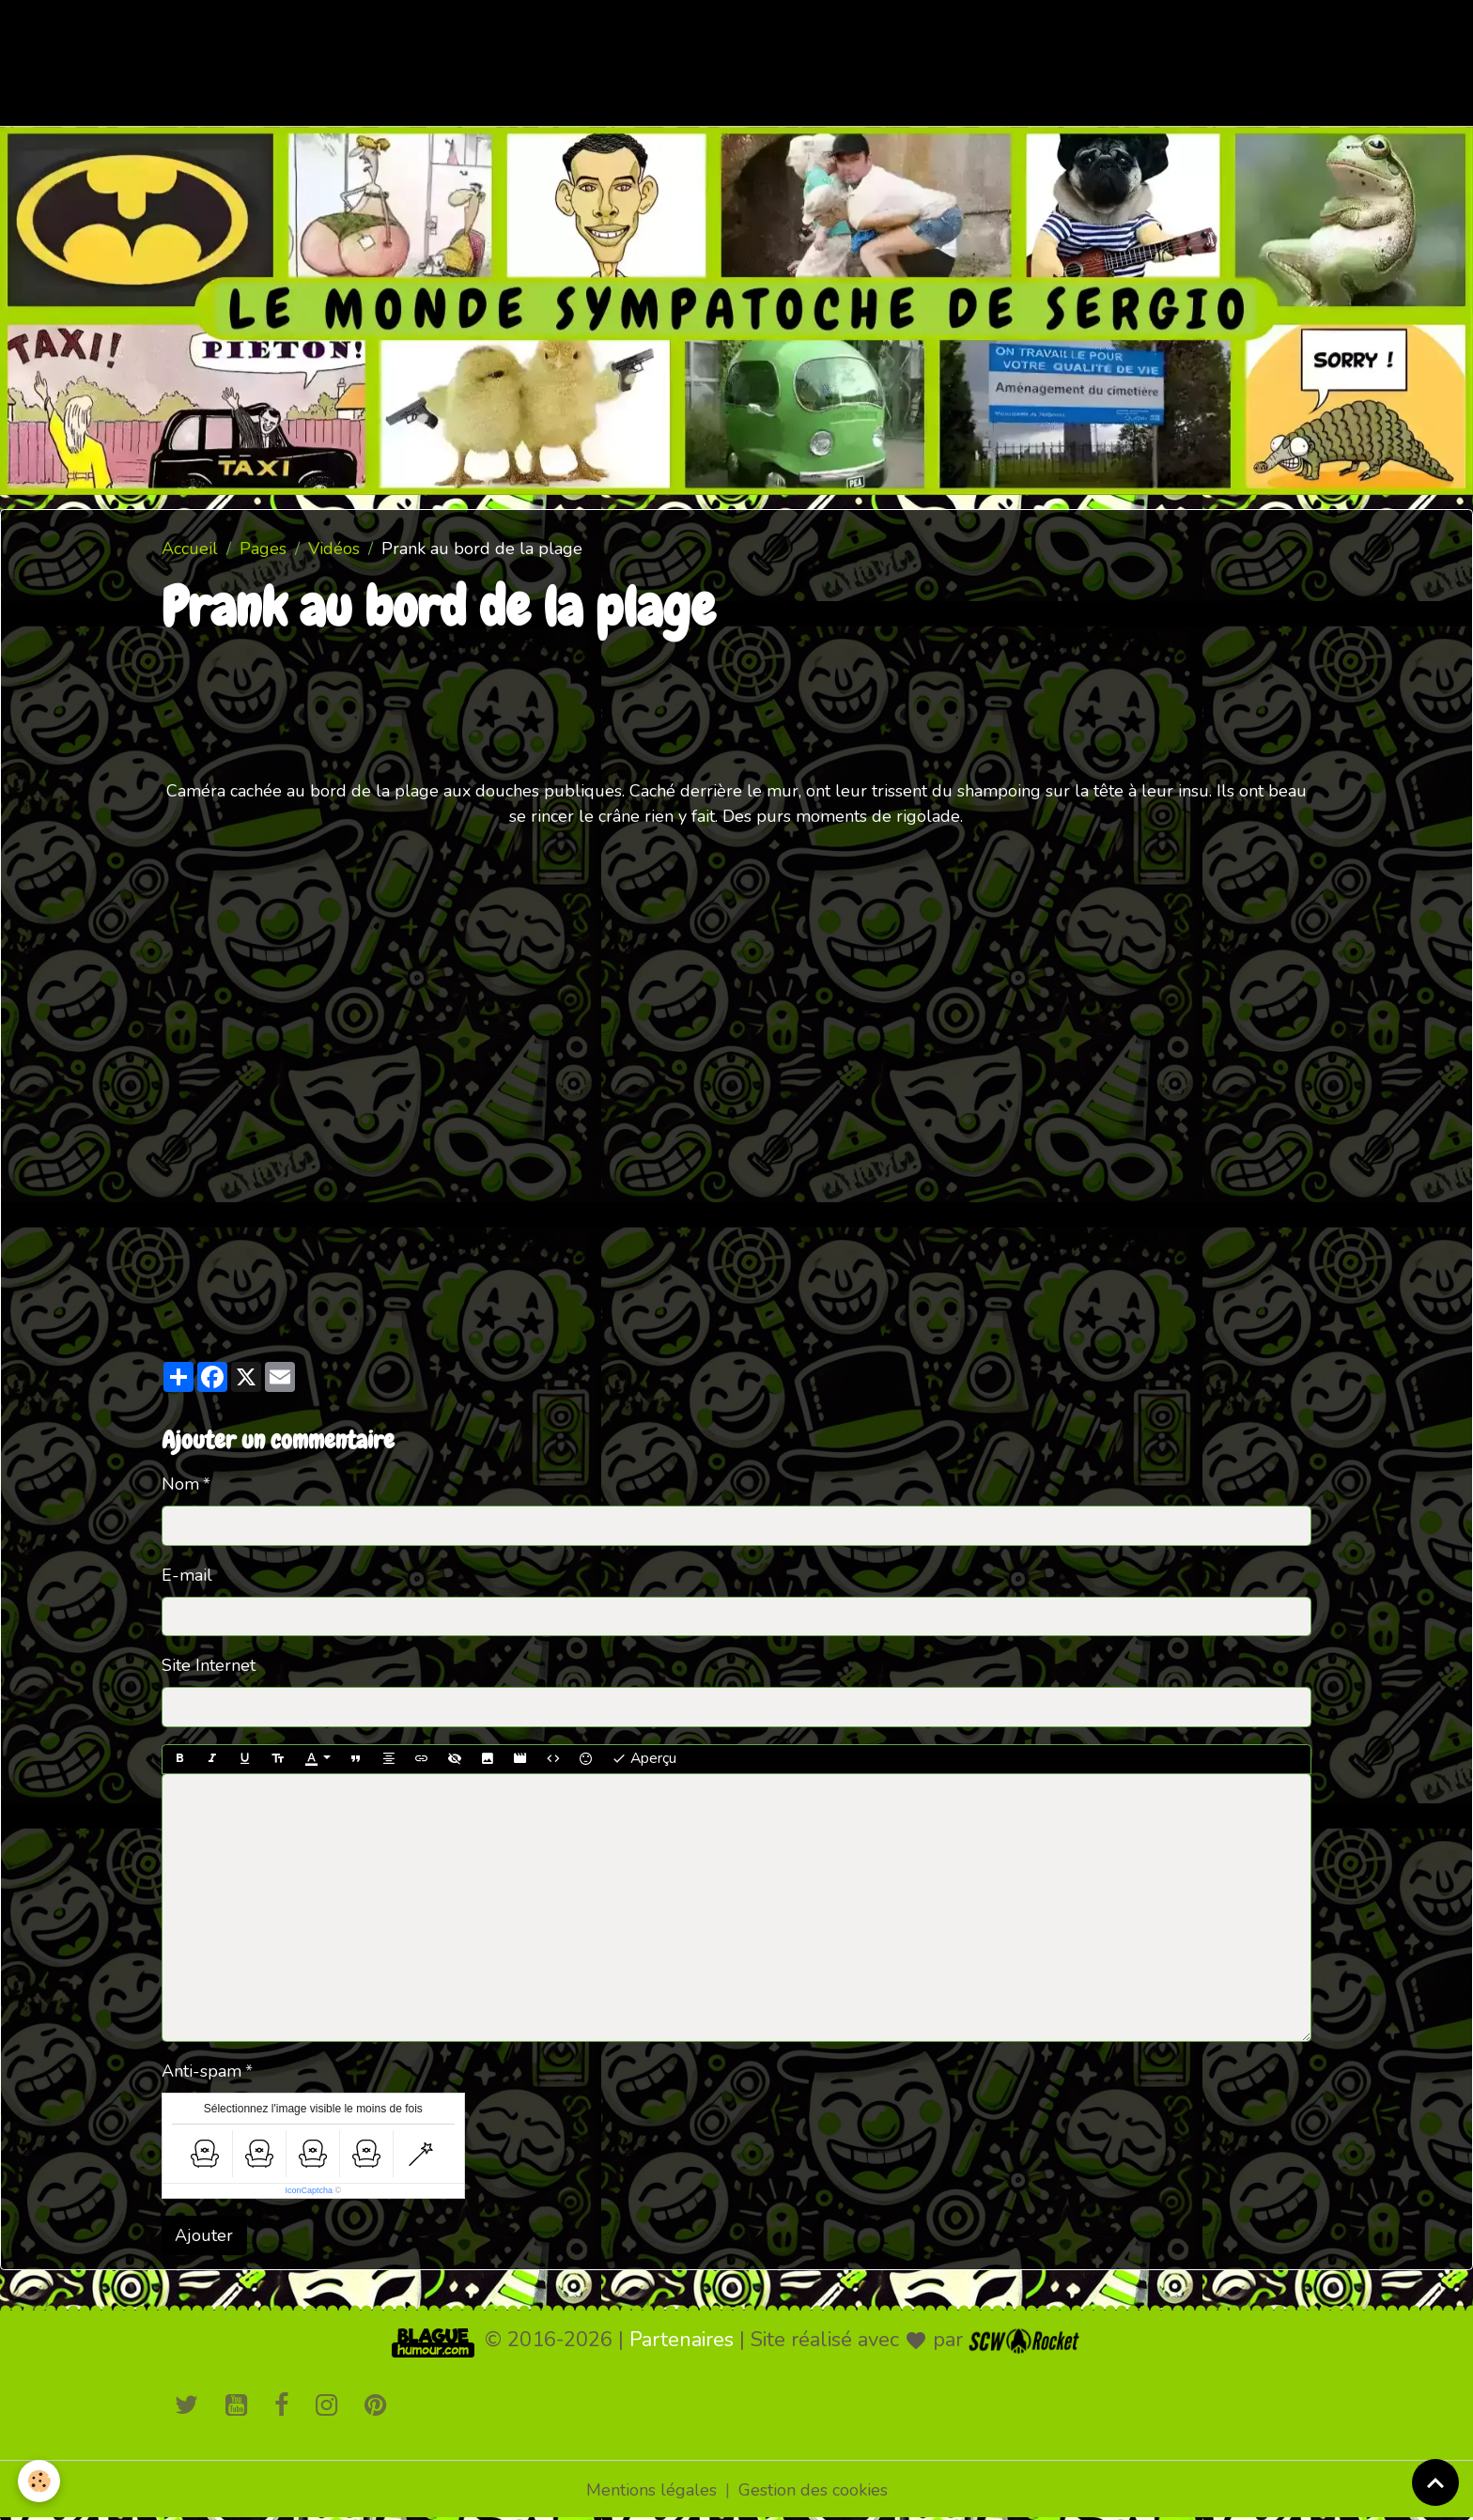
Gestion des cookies (813, 2490)
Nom (180, 1484)
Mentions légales (651, 2490)
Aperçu (644, 1758)
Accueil (190, 548)
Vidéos (334, 548)
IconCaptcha (309, 2190)
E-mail (187, 1575)
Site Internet (209, 1665)
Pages (263, 548)
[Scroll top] (1435, 2482)
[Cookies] (40, 2481)
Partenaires (681, 2340)
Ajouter (204, 2235)
